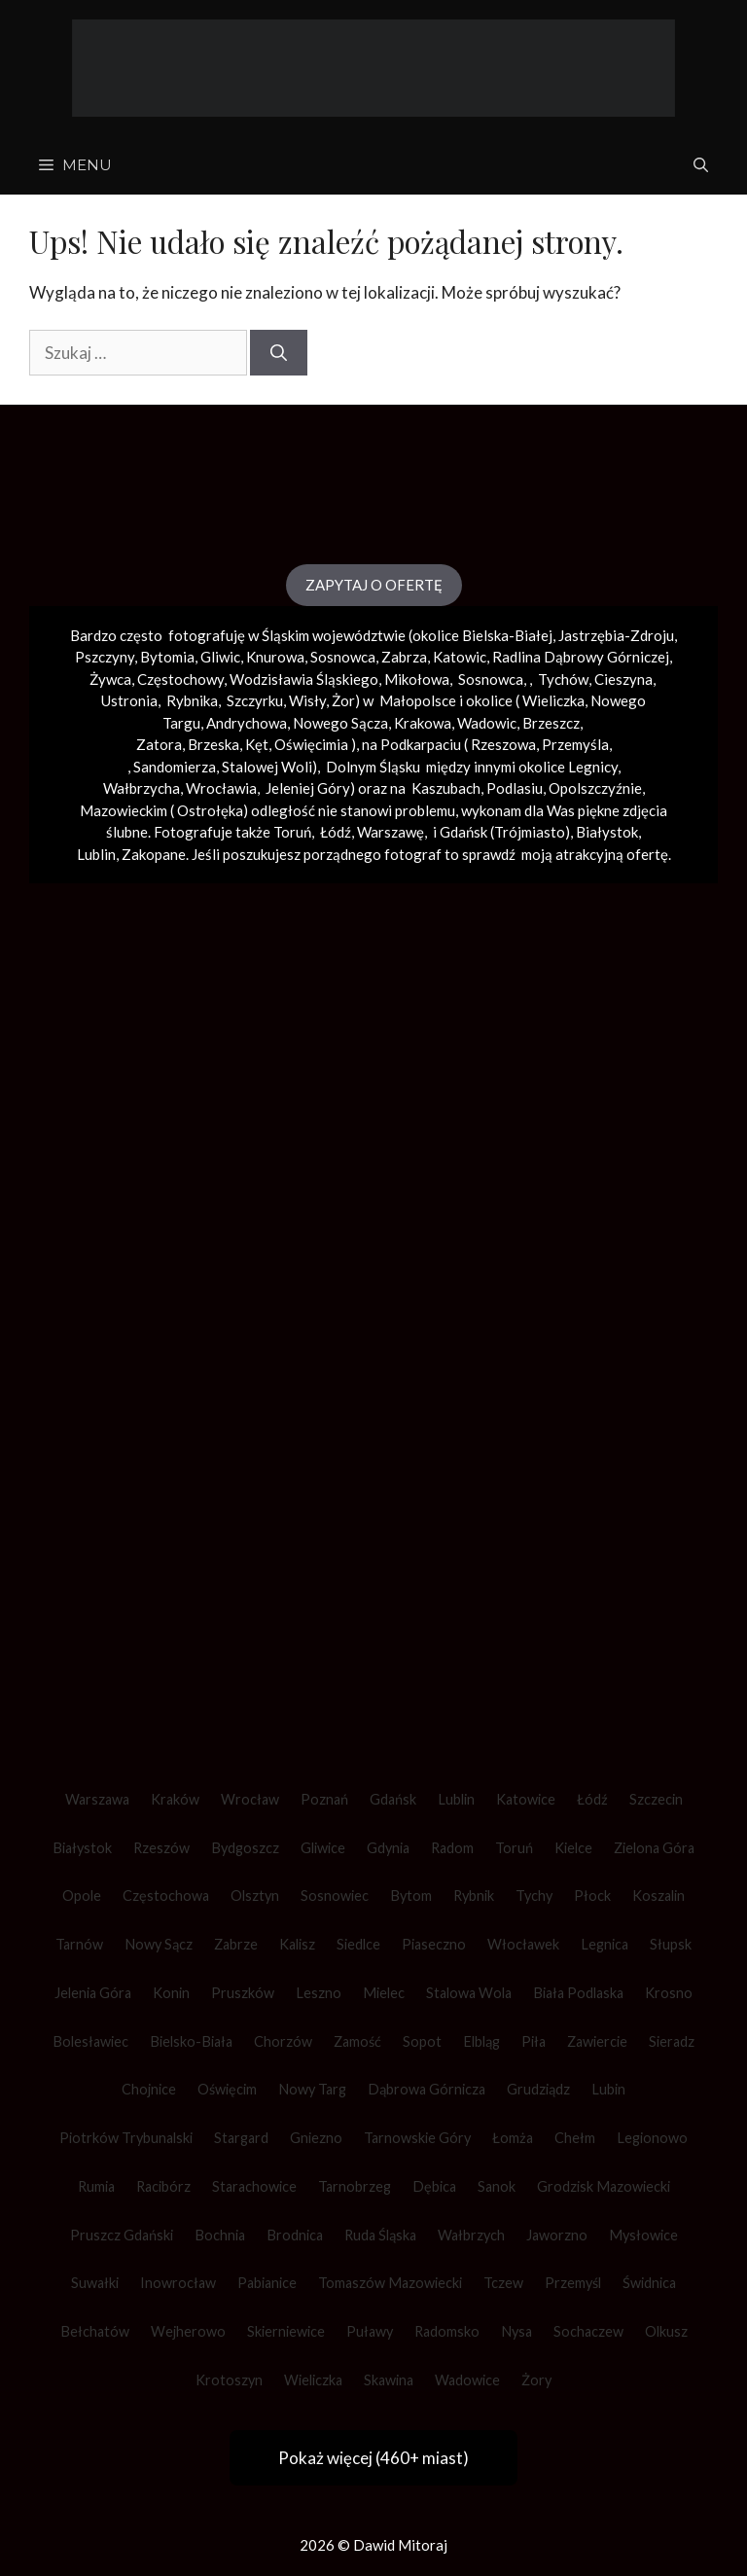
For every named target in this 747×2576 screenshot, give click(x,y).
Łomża (512, 2137)
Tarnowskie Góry (417, 2137)
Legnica (604, 1944)
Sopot (422, 2041)
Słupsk (671, 1944)
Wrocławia (221, 788)
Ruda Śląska (380, 2235)
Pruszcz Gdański (121, 2235)
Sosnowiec (335, 1895)
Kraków (175, 1799)
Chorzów (283, 2041)
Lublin (456, 1799)
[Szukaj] (278, 353)
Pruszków (242, 1993)
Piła (533, 2041)
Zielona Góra (654, 1848)
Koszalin (658, 1895)
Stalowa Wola (469, 1993)
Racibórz (163, 2186)
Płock (592, 1895)
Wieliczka (553, 700)
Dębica (434, 2186)
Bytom (411, 1895)
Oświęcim (227, 2089)
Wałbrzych (471, 2235)
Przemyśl (573, 2282)
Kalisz (297, 1944)
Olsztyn (255, 1895)
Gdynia (388, 1848)
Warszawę (390, 832)
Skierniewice (286, 2331)
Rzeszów (161, 1848)
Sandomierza (174, 766)
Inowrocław (178, 2282)
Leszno (318, 1993)
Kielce (573, 1848)
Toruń (514, 1848)
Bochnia (220, 2235)
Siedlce (358, 1944)
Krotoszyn (229, 2380)
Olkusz (666, 2331)
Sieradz (671, 2041)
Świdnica (649, 2282)
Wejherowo (188, 2331)
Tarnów (79, 1944)
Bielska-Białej (507, 635)
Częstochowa (166, 1895)
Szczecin (656, 1799)
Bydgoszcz (245, 1848)
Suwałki (95, 2282)
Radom (452, 1848)
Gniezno (316, 2137)
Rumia (96, 2186)
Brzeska (213, 744)
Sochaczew (588, 2331)
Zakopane (154, 854)
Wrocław (250, 1799)
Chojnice (149, 2089)
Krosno (669, 1993)
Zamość (357, 2041)
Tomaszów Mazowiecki (390, 2282)
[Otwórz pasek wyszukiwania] (700, 165)
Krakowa (422, 723)
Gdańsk (393, 1799)
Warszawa (97, 1799)
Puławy (369, 2331)
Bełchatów (94, 2331)
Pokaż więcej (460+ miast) (373, 2458)
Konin (171, 1993)
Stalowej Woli (267, 766)
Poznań (324, 1799)
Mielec (384, 1993)
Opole (81, 1895)
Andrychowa (246, 723)
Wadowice (467, 2380)
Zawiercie (597, 2041)
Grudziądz (538, 2089)
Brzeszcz (551, 723)
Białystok (82, 1848)
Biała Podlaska (578, 1993)
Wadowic (486, 723)
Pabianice (267, 2282)
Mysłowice (643, 2235)
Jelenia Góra (92, 1993)
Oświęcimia (311, 744)
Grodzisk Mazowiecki (603, 2186)
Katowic (459, 656)
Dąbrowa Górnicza (426, 2089)
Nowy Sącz (158, 1944)
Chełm (574, 2137)
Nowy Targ (312, 2089)
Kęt (256, 744)
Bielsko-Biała (191, 2041)
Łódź (592, 1799)
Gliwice (323, 1848)
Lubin (608, 2089)
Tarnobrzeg (354, 2186)
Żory (536, 2380)
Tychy (534, 1895)
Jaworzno (556, 2235)
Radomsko (447, 2331)
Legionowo (652, 2137)
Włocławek (523, 1944)
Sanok (497, 2186)
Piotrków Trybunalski (126, 2137)
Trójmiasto (529, 832)
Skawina (388, 2380)
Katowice (525, 1799)
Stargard (241, 2137)
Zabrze (236, 1944)
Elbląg (481, 2041)
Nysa (516, 2331)
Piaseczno (434, 1944)
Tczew (503, 2282)
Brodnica (295, 2235)
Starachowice (254, 2186)
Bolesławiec (90, 2041)
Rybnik (473, 1895)
